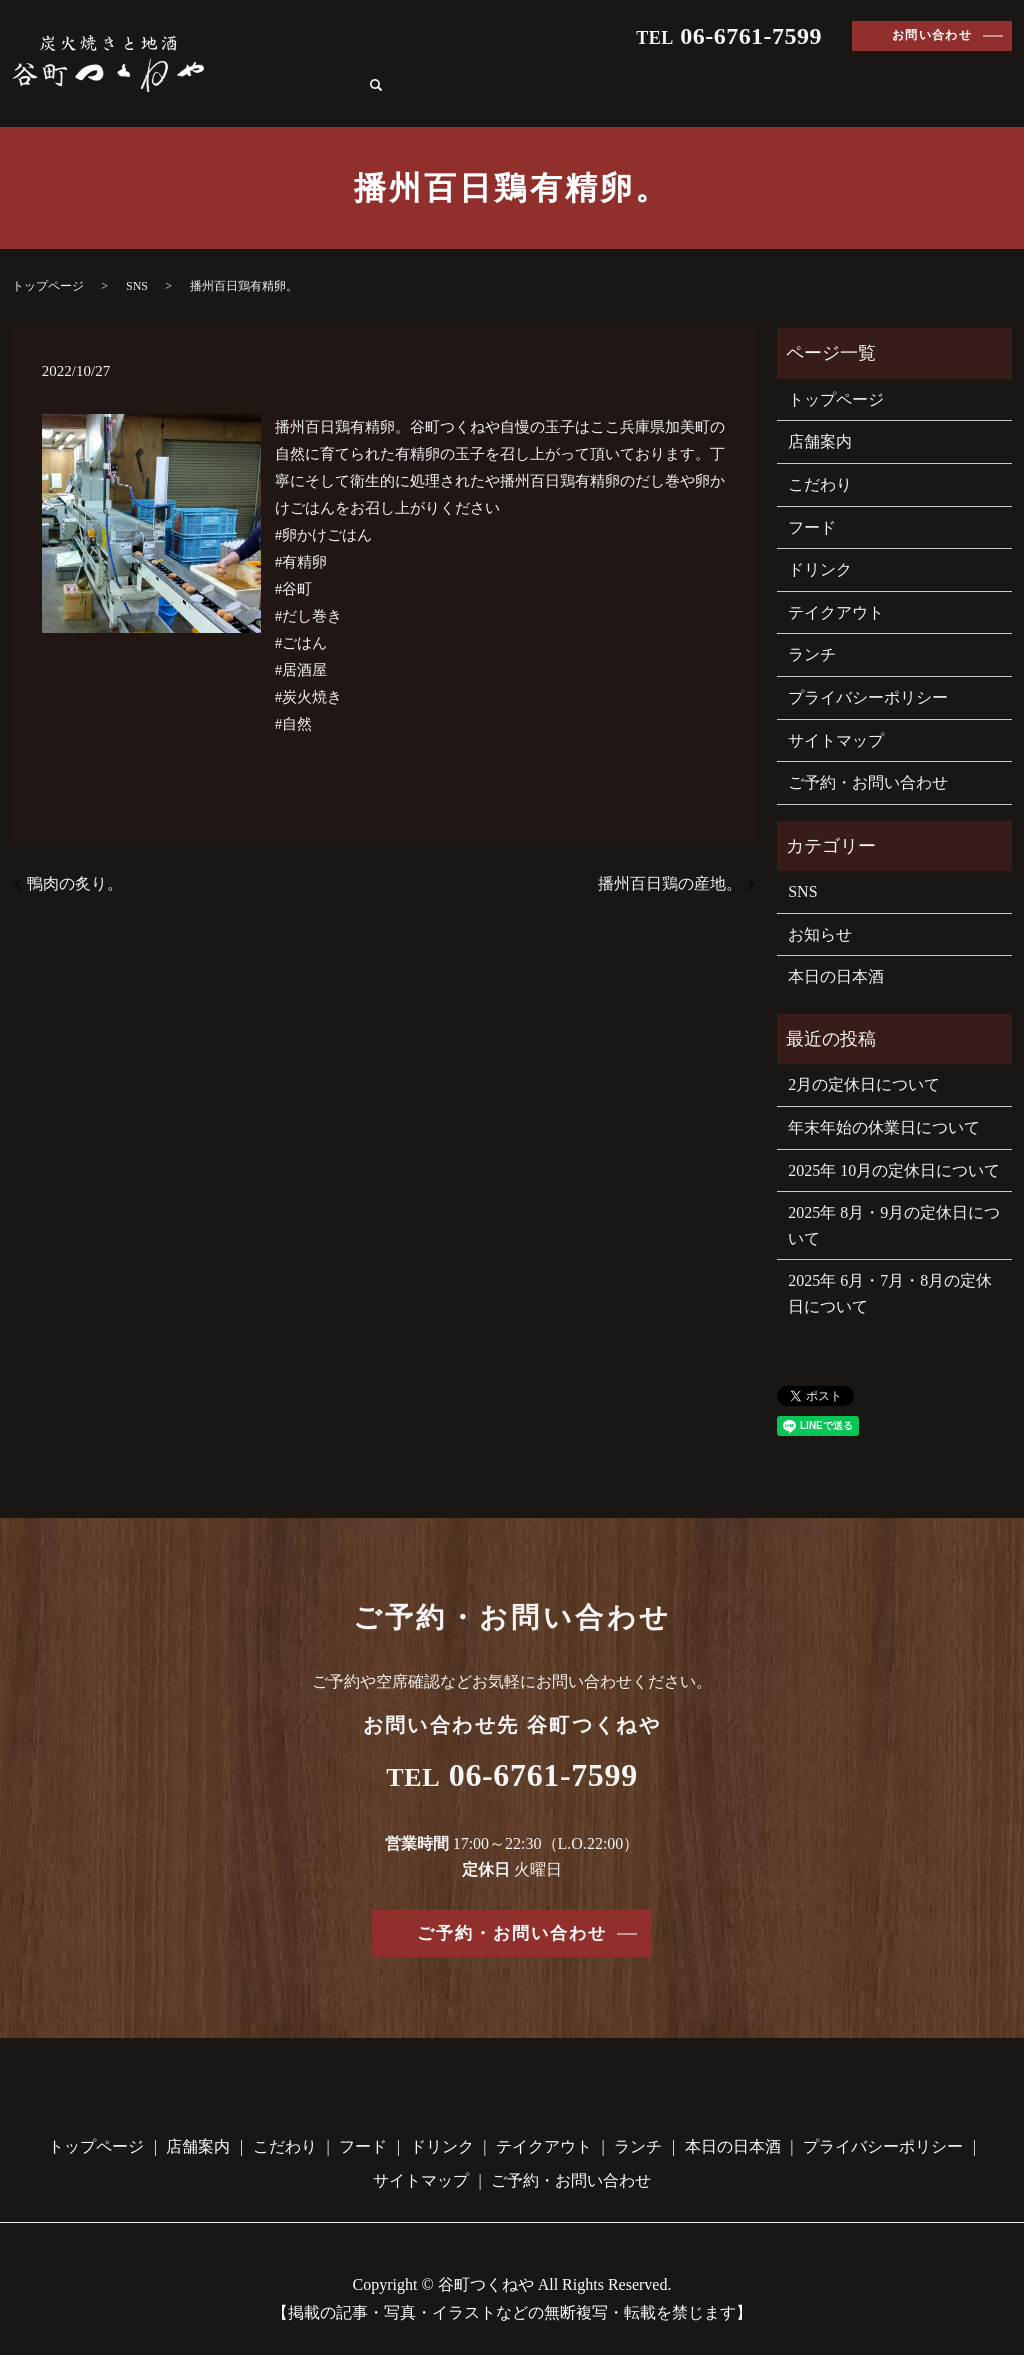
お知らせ (820, 911)
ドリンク (692, 72)
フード (608, 72)
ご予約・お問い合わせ (868, 759)
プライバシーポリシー (868, 674)
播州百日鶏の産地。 (670, 860)
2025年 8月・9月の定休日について (894, 1202)
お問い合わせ (932, 35)
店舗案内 (432, 72)
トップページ (324, 72)
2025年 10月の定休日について (894, 1146)
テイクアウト (800, 72)
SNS (137, 263)
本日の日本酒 (924, 72)
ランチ (812, 631)
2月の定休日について (864, 1061)
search (1002, 74)
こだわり (524, 72)
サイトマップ (836, 716)
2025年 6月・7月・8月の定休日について (890, 1270)
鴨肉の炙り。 (75, 860)
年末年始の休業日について (884, 1104)
